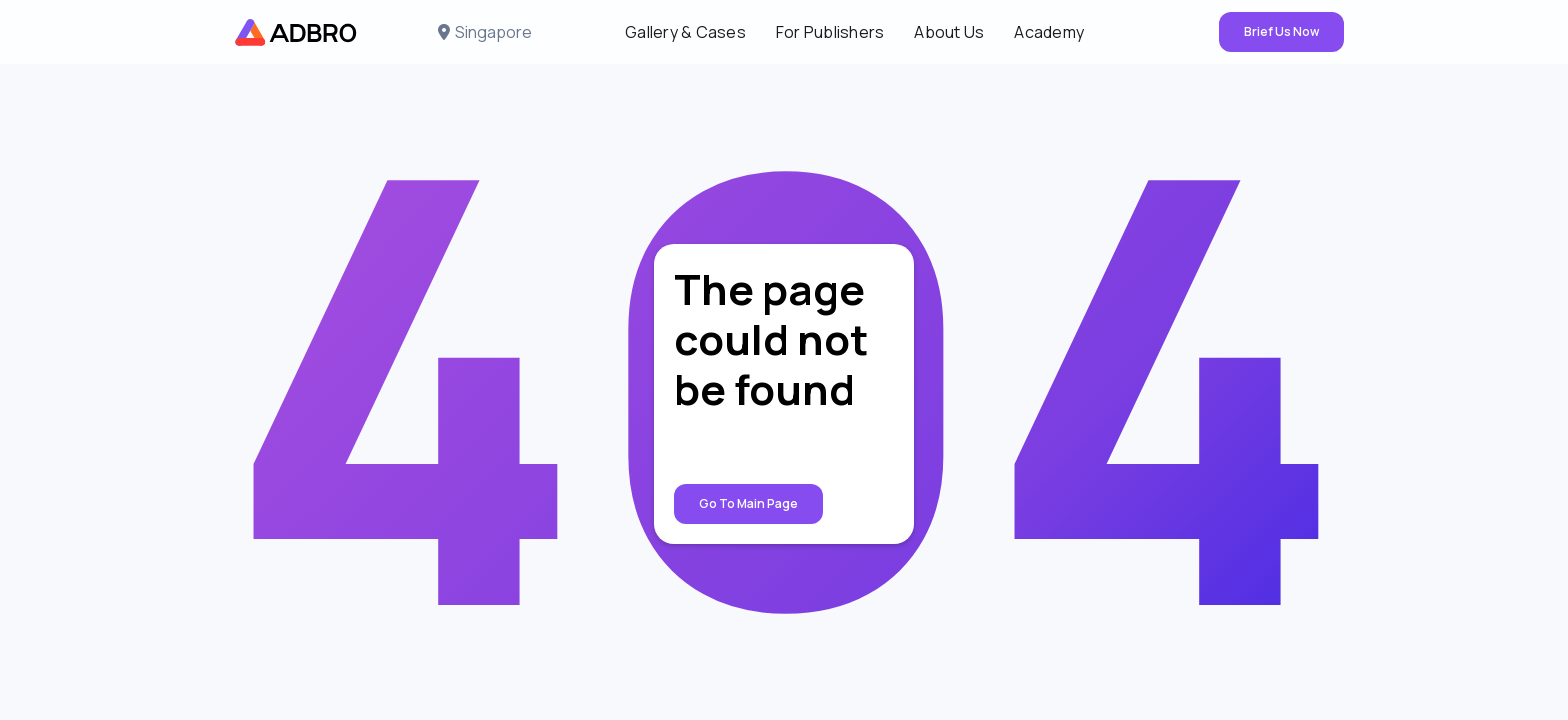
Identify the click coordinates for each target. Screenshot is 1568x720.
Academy (1049, 32)
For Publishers (830, 32)
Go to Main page (748, 503)
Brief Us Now (1281, 31)
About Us (949, 32)
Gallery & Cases (685, 32)
